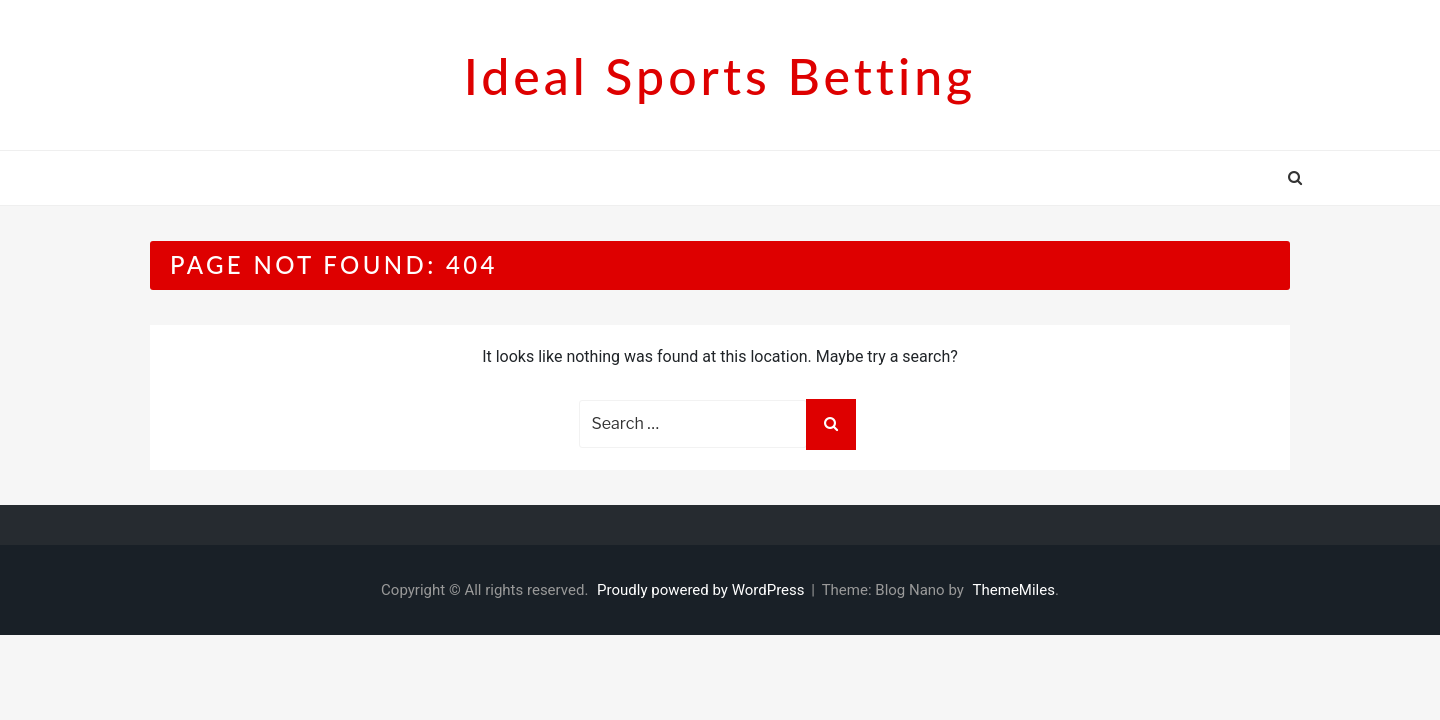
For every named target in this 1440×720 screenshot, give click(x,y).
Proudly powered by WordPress (702, 590)
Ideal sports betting (720, 76)
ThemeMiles (1014, 590)
